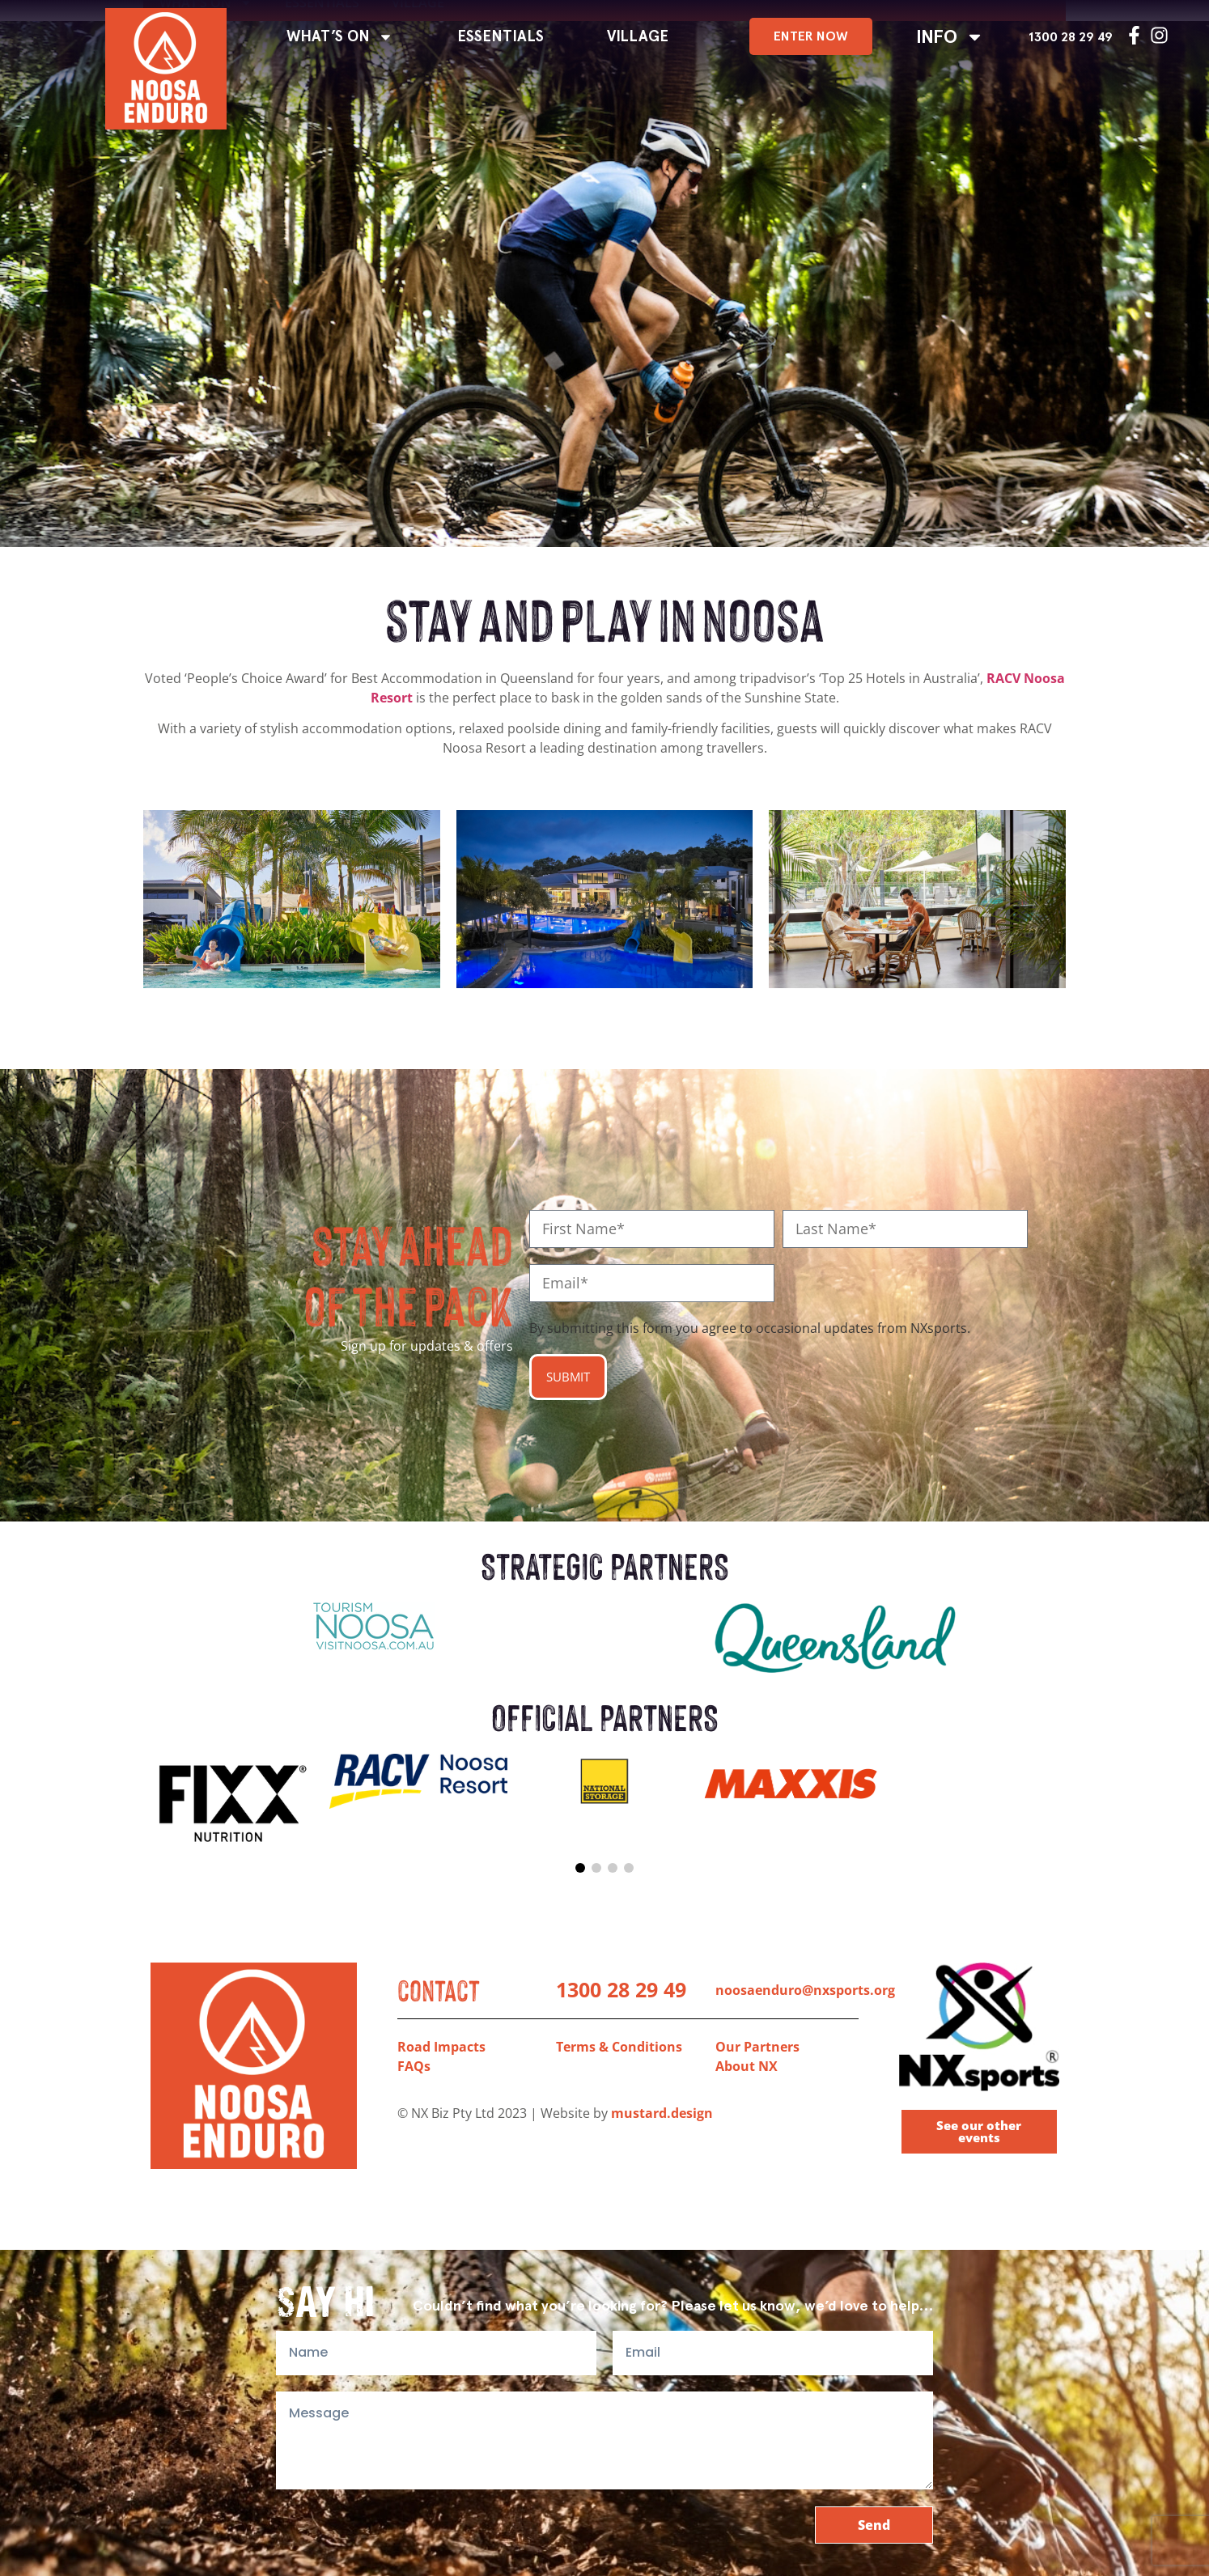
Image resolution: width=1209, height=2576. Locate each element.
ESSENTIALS (500, 36)
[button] (580, 1868)
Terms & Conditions (619, 2047)
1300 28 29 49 (1071, 36)
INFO (950, 37)
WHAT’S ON (339, 36)
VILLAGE (637, 36)
